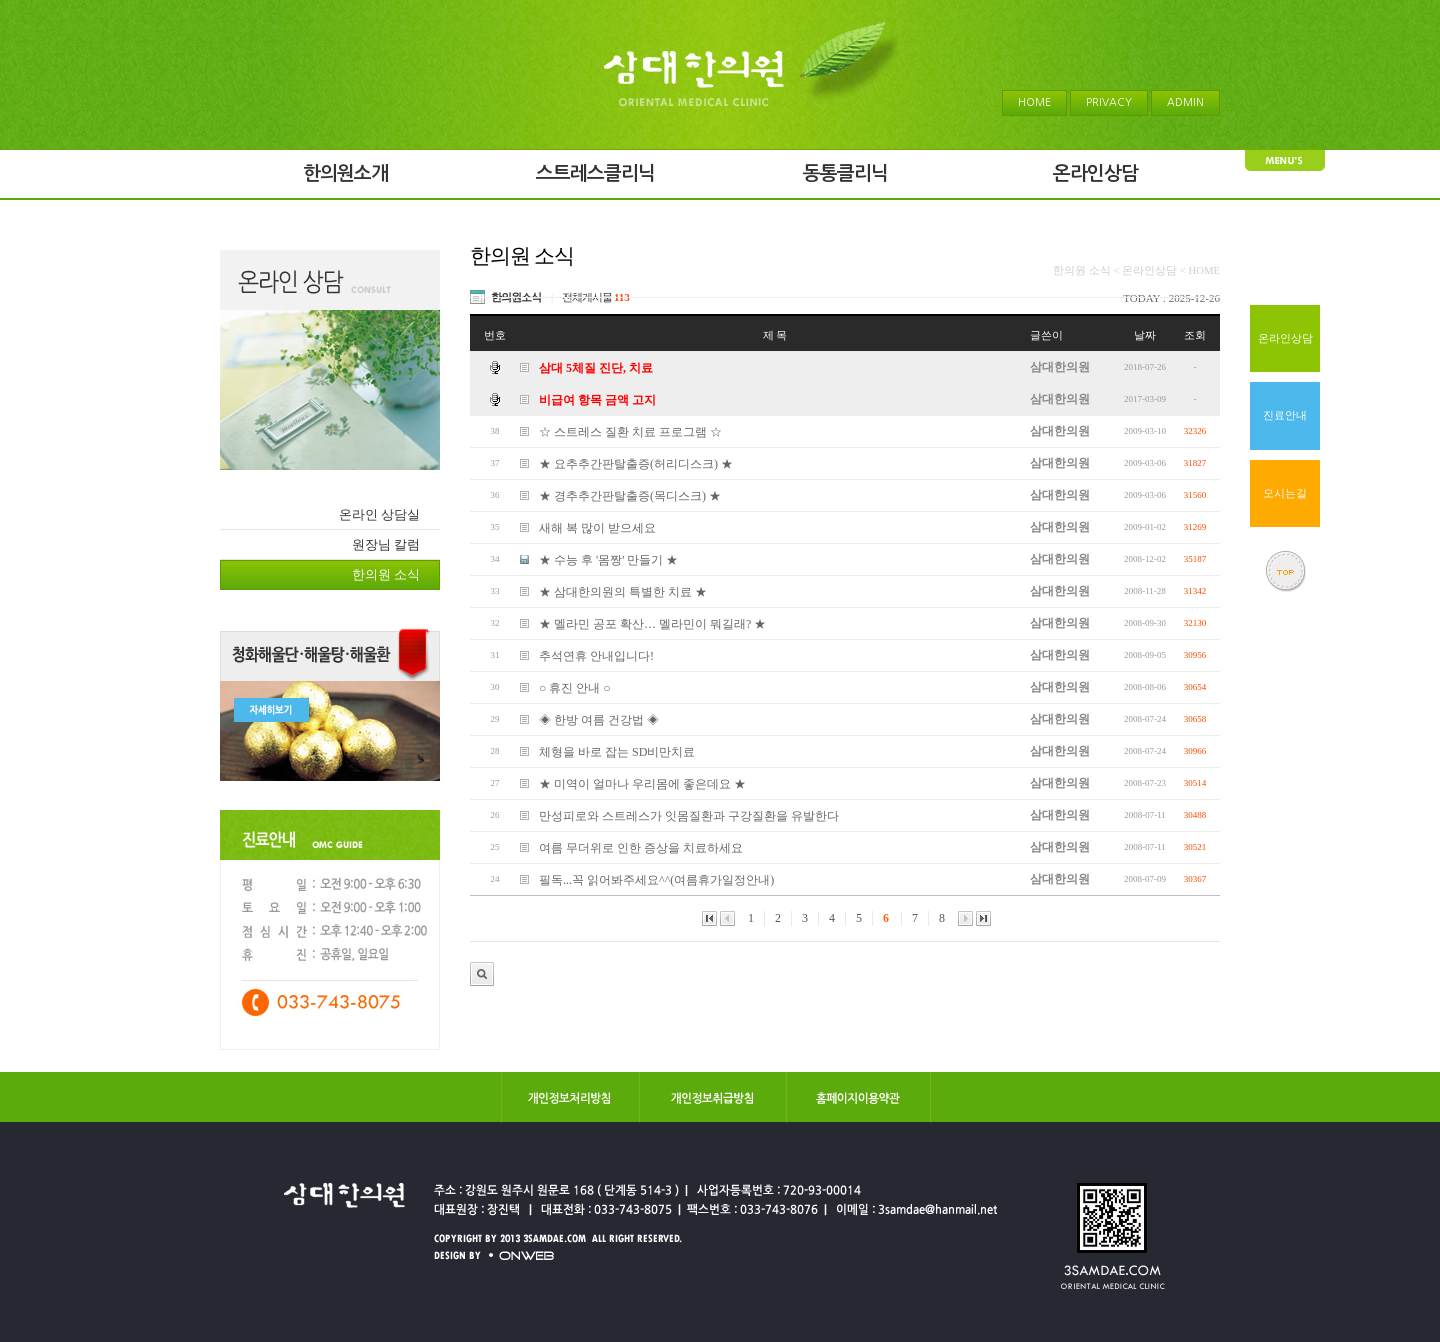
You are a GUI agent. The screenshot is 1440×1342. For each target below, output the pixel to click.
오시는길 (1285, 493)
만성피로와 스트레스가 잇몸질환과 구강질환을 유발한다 (689, 816)
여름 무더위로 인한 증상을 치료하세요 (641, 848)
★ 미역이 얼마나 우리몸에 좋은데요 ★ (642, 784)
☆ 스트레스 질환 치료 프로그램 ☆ (630, 432)
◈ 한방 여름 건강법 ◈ (599, 720)
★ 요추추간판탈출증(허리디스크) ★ (636, 464)
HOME (1034, 102)
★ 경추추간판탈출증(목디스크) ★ (630, 496)
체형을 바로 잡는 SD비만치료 (617, 752)
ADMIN (1185, 102)
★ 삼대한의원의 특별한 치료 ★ (623, 592)
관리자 (482, 974)
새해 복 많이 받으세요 (597, 528)
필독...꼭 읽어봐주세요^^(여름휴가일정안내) (656, 880)
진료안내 (1285, 415)
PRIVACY (1109, 102)
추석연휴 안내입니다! (596, 656)
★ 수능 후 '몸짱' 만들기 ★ (608, 560)
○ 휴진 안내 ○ (575, 688)
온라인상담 (1285, 338)
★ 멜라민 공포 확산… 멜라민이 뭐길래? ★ (652, 624)
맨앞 (709, 918)
